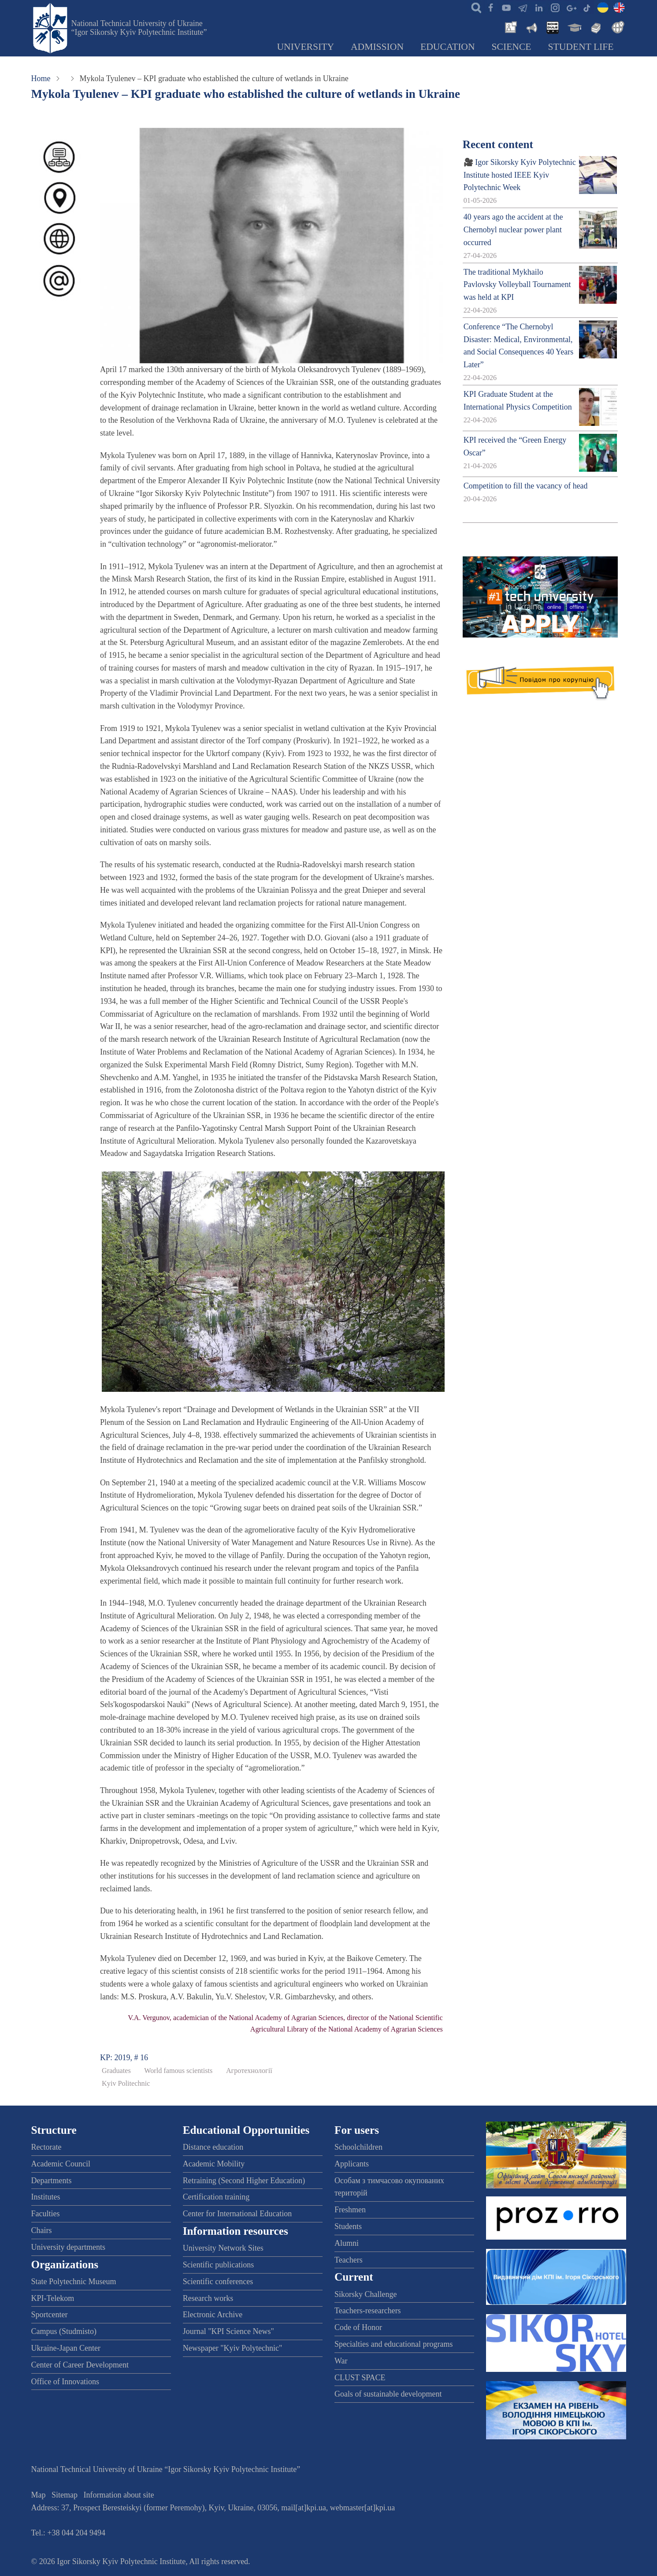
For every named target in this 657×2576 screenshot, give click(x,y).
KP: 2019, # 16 (124, 2057)
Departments (51, 2180)
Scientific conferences (218, 2281)
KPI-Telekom (52, 2298)
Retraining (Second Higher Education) (244, 2180)
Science (511, 46)
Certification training (216, 2196)
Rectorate (46, 2147)
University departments (68, 2247)
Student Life (581, 46)
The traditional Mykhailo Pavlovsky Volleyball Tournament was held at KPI (517, 285)
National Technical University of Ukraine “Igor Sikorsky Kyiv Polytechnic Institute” (139, 28)
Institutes (45, 2196)
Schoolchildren (358, 2147)
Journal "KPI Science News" (228, 2331)
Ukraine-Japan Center (65, 2348)
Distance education (213, 2147)
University (305, 46)
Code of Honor (358, 2327)
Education (447, 46)
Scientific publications (218, 2264)
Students (348, 2226)
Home (41, 78)
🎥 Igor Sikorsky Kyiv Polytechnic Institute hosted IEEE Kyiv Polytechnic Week (520, 175)
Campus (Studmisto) (64, 2331)
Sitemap (65, 2494)
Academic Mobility (214, 2163)
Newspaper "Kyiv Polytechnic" (232, 2348)
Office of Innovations (65, 2381)
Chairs (41, 2230)
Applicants (351, 2163)
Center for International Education (237, 2213)
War (341, 2360)
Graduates (116, 2071)
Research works (208, 2298)
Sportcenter (49, 2314)
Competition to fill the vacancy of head (526, 485)
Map (38, 2494)
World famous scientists (178, 2071)
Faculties (45, 2213)
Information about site (119, 2494)
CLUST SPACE (360, 2377)
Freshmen (350, 2209)
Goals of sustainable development (388, 2394)
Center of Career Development (80, 2364)
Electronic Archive (212, 2314)
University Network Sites (223, 2248)
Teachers (348, 2259)
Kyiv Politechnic (126, 2084)
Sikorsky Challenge (365, 2294)
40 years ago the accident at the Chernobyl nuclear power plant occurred (513, 229)
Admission (377, 46)
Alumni (346, 2243)
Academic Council (60, 2163)
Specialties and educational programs (393, 2344)
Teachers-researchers (367, 2310)
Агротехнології (249, 2071)
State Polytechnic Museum (73, 2281)
